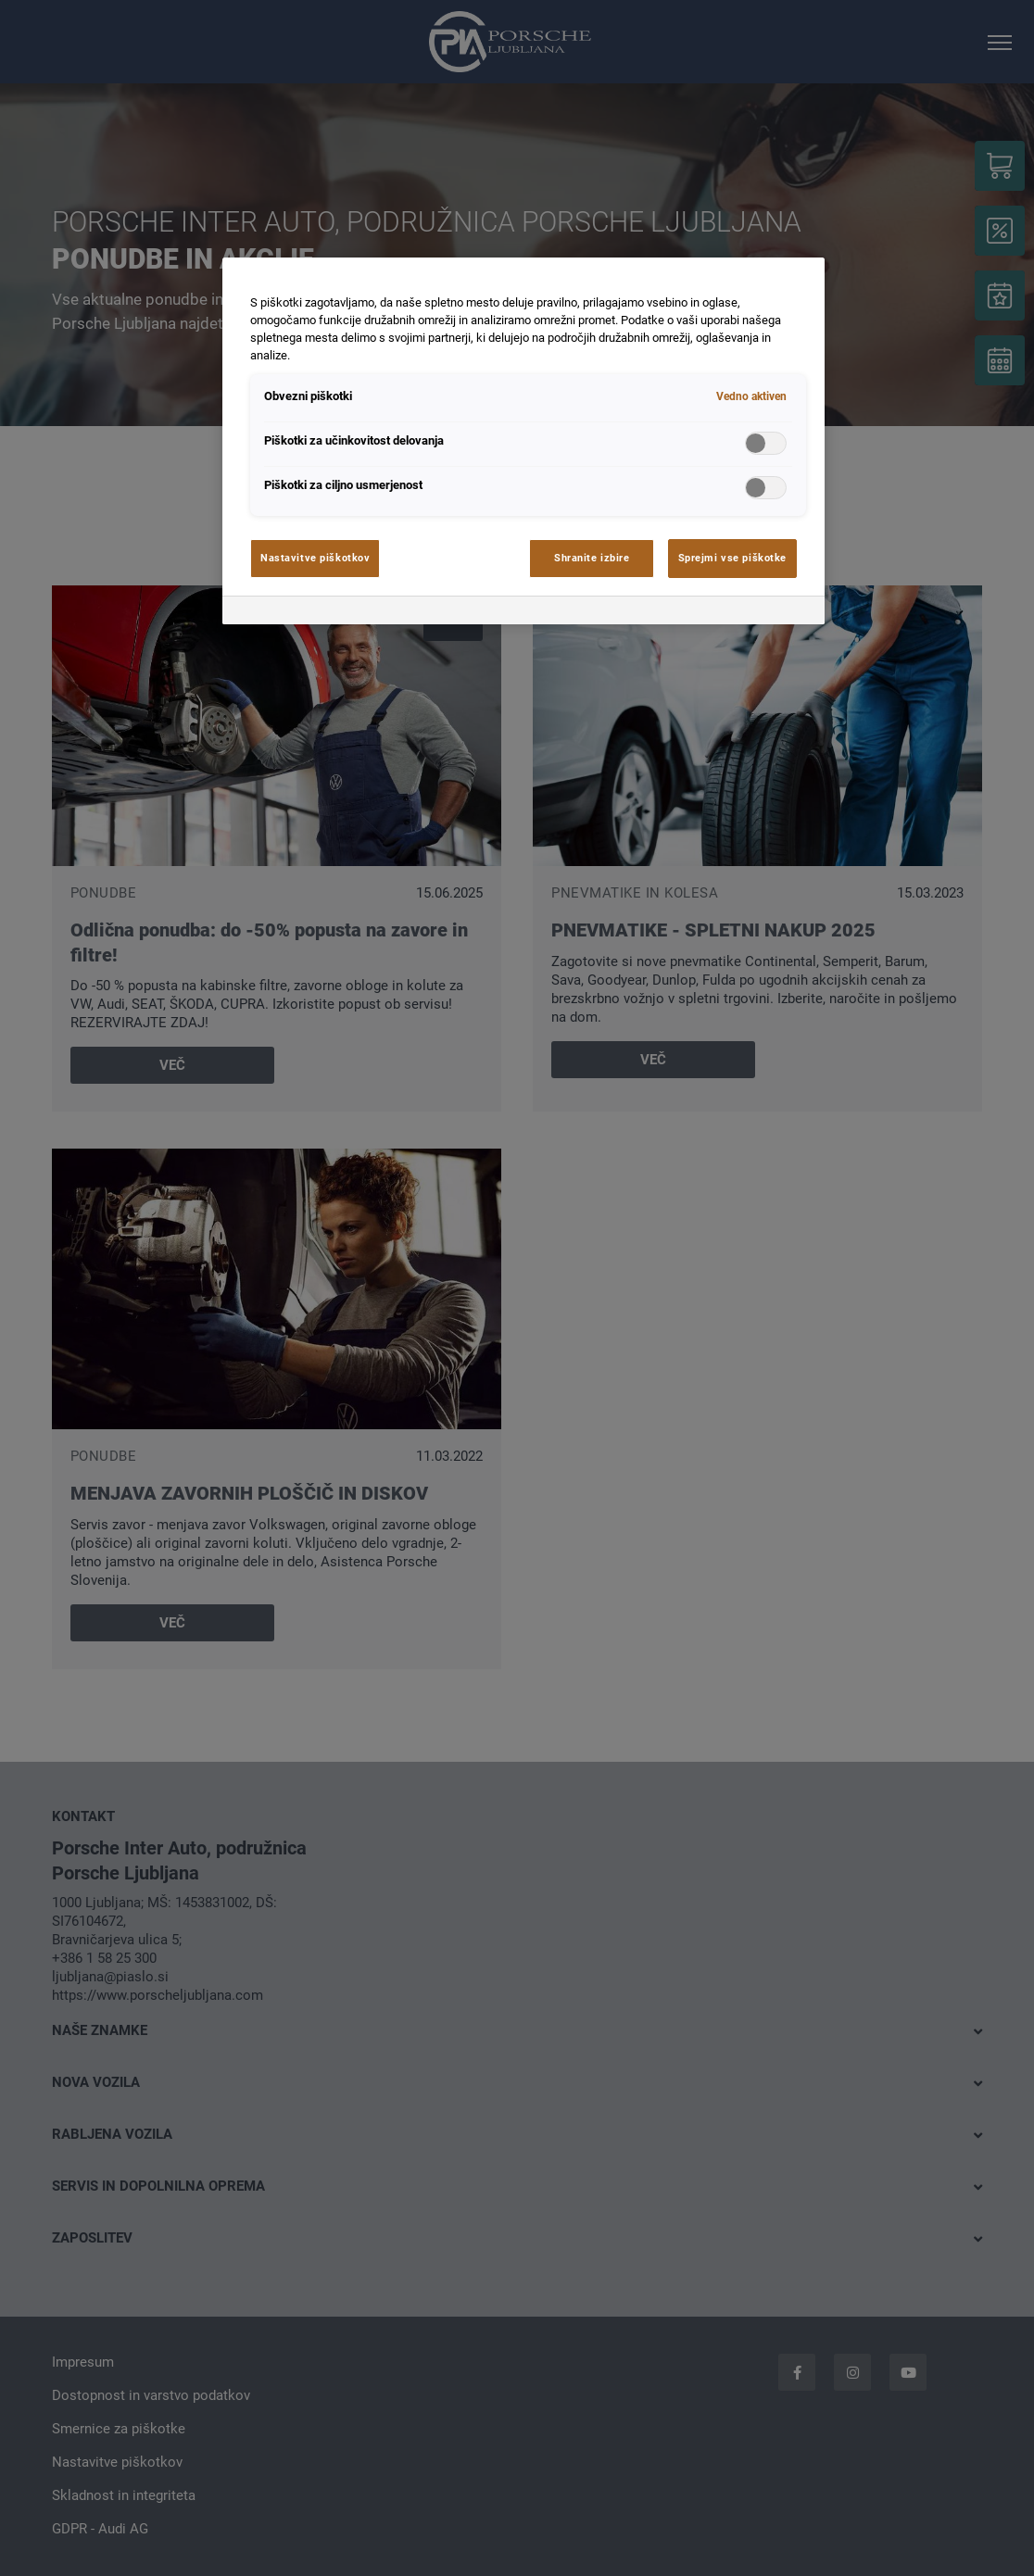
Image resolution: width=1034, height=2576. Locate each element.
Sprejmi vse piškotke (732, 557)
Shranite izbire (592, 557)
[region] (523, 441)
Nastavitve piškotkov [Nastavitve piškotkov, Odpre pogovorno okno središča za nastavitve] (315, 557)
